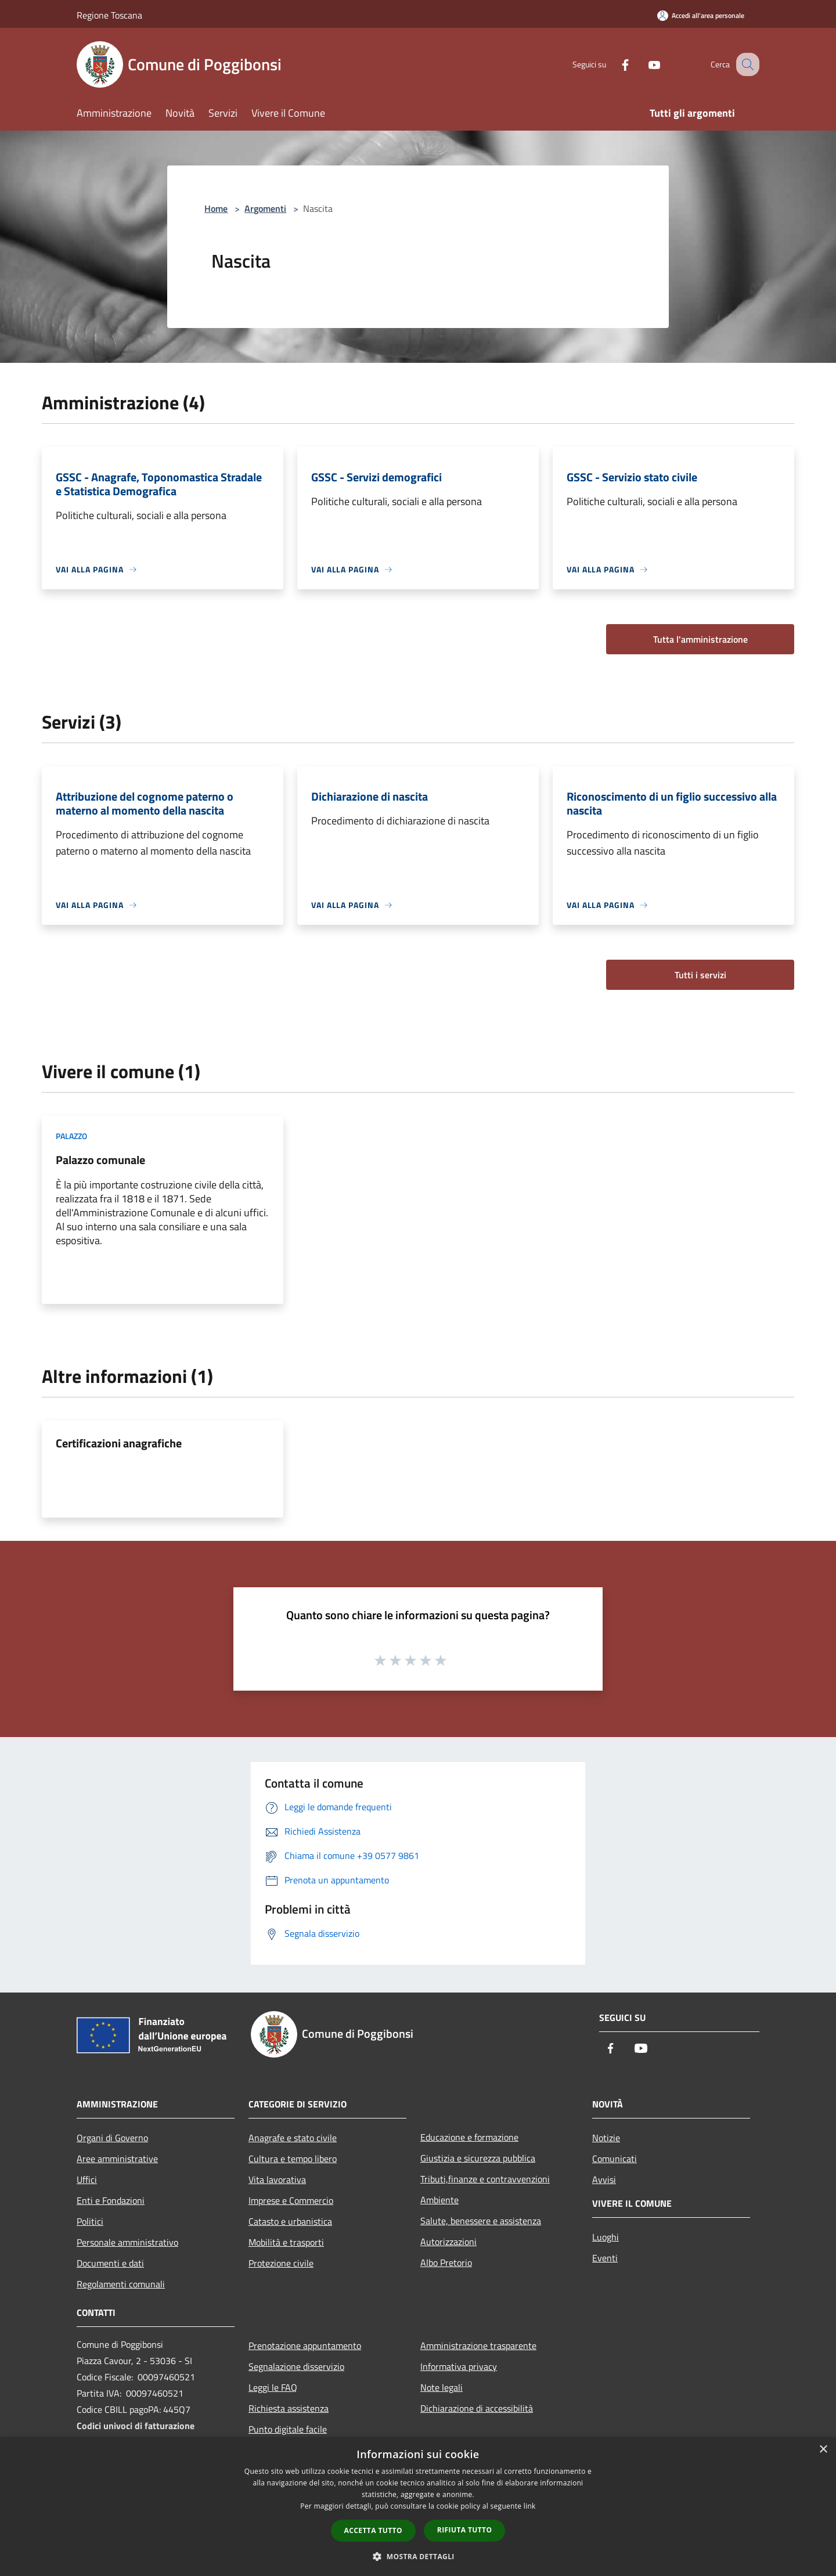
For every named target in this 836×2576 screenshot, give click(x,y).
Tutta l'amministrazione (700, 639)
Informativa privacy (458, 2366)
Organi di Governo (112, 2138)
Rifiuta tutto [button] (464, 2530)
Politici (90, 2221)
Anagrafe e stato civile (292, 2138)
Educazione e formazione (469, 2137)
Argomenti (265, 208)
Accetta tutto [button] (373, 2530)
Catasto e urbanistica (290, 2221)
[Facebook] (613, 64)
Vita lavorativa (277, 2179)
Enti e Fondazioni (111, 2200)
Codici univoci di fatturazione (135, 2426)
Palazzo (71, 1136)
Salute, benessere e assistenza (480, 2221)
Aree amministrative (117, 2159)
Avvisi (604, 2179)
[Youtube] (642, 64)
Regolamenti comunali (121, 2284)
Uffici (87, 2179)
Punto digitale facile (287, 2429)
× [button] (823, 2449)
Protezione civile (281, 2263)
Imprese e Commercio (290, 2200)
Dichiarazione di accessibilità (476, 2408)
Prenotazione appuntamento (304, 2345)
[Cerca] (745, 64)
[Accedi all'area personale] (700, 15)
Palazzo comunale (100, 1160)
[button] (418, 2556)
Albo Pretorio (446, 2262)
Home (216, 208)
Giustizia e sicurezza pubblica (477, 2158)
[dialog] (418, 2506)
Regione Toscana (109, 15)
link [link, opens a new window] (530, 2506)
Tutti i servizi (700, 975)
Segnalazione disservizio (296, 2366)
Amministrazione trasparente (478, 2345)
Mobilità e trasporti (286, 2242)
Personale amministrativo (127, 2242)
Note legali (441, 2387)
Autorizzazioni (448, 2242)
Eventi (605, 2258)
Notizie (606, 2138)
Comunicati (614, 2159)
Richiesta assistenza (288, 2408)
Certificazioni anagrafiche (119, 1443)
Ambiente (439, 2200)
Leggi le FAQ (272, 2387)
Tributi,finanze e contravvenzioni (485, 2179)
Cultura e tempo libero (292, 2159)
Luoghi (605, 2237)
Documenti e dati (110, 2263)
